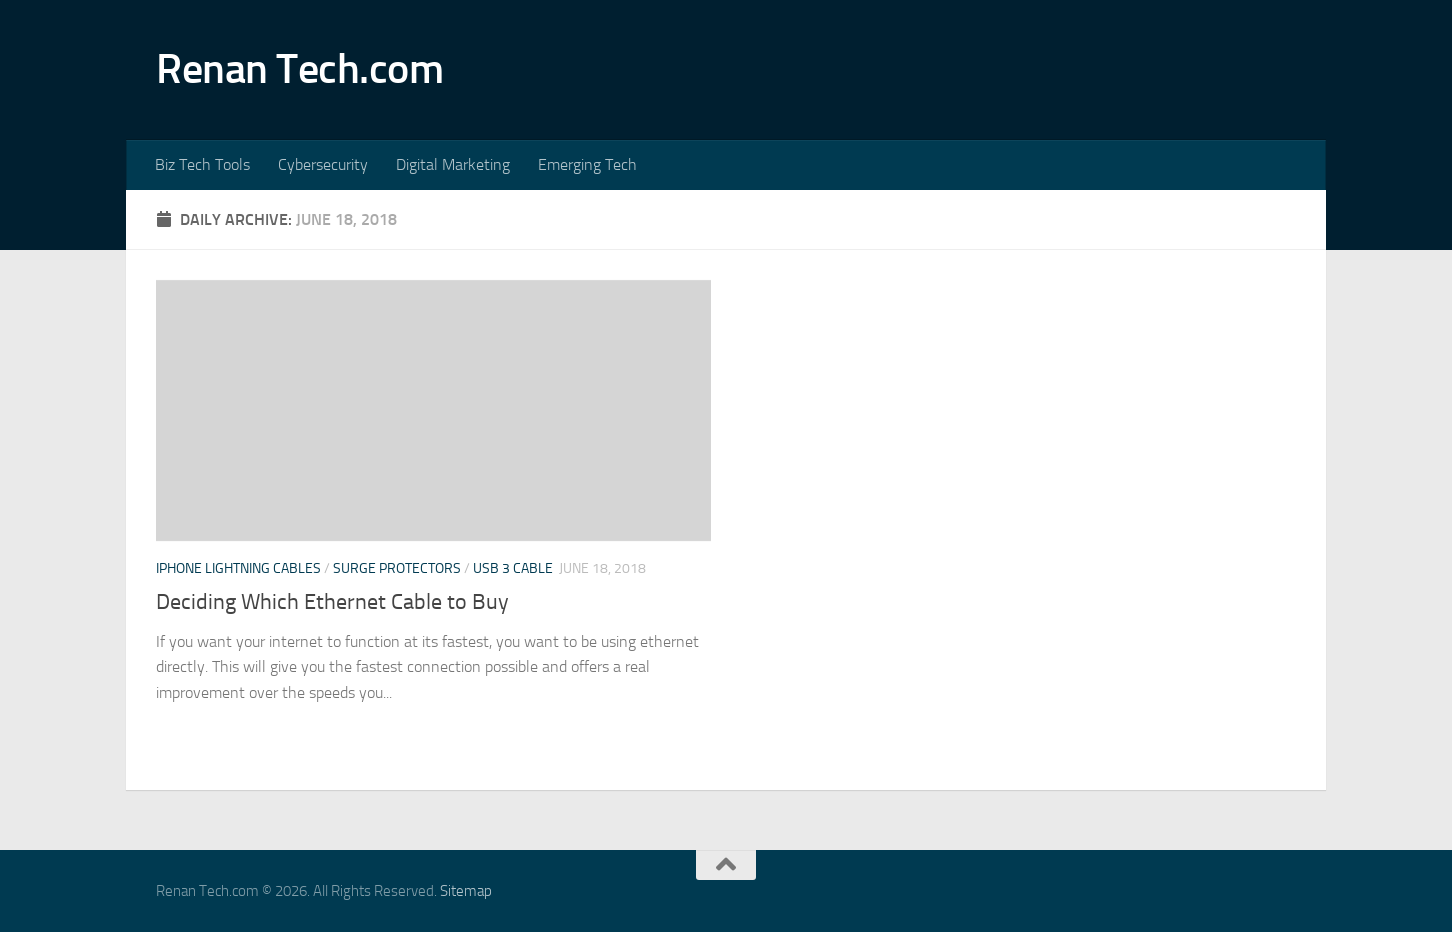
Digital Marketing (453, 164)
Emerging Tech (587, 164)
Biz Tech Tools (202, 164)
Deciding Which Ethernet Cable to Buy (332, 602)
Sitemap (466, 891)
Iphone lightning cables (238, 568)
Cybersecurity (323, 164)
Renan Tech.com (299, 69)
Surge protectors (397, 568)
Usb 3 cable (513, 568)
